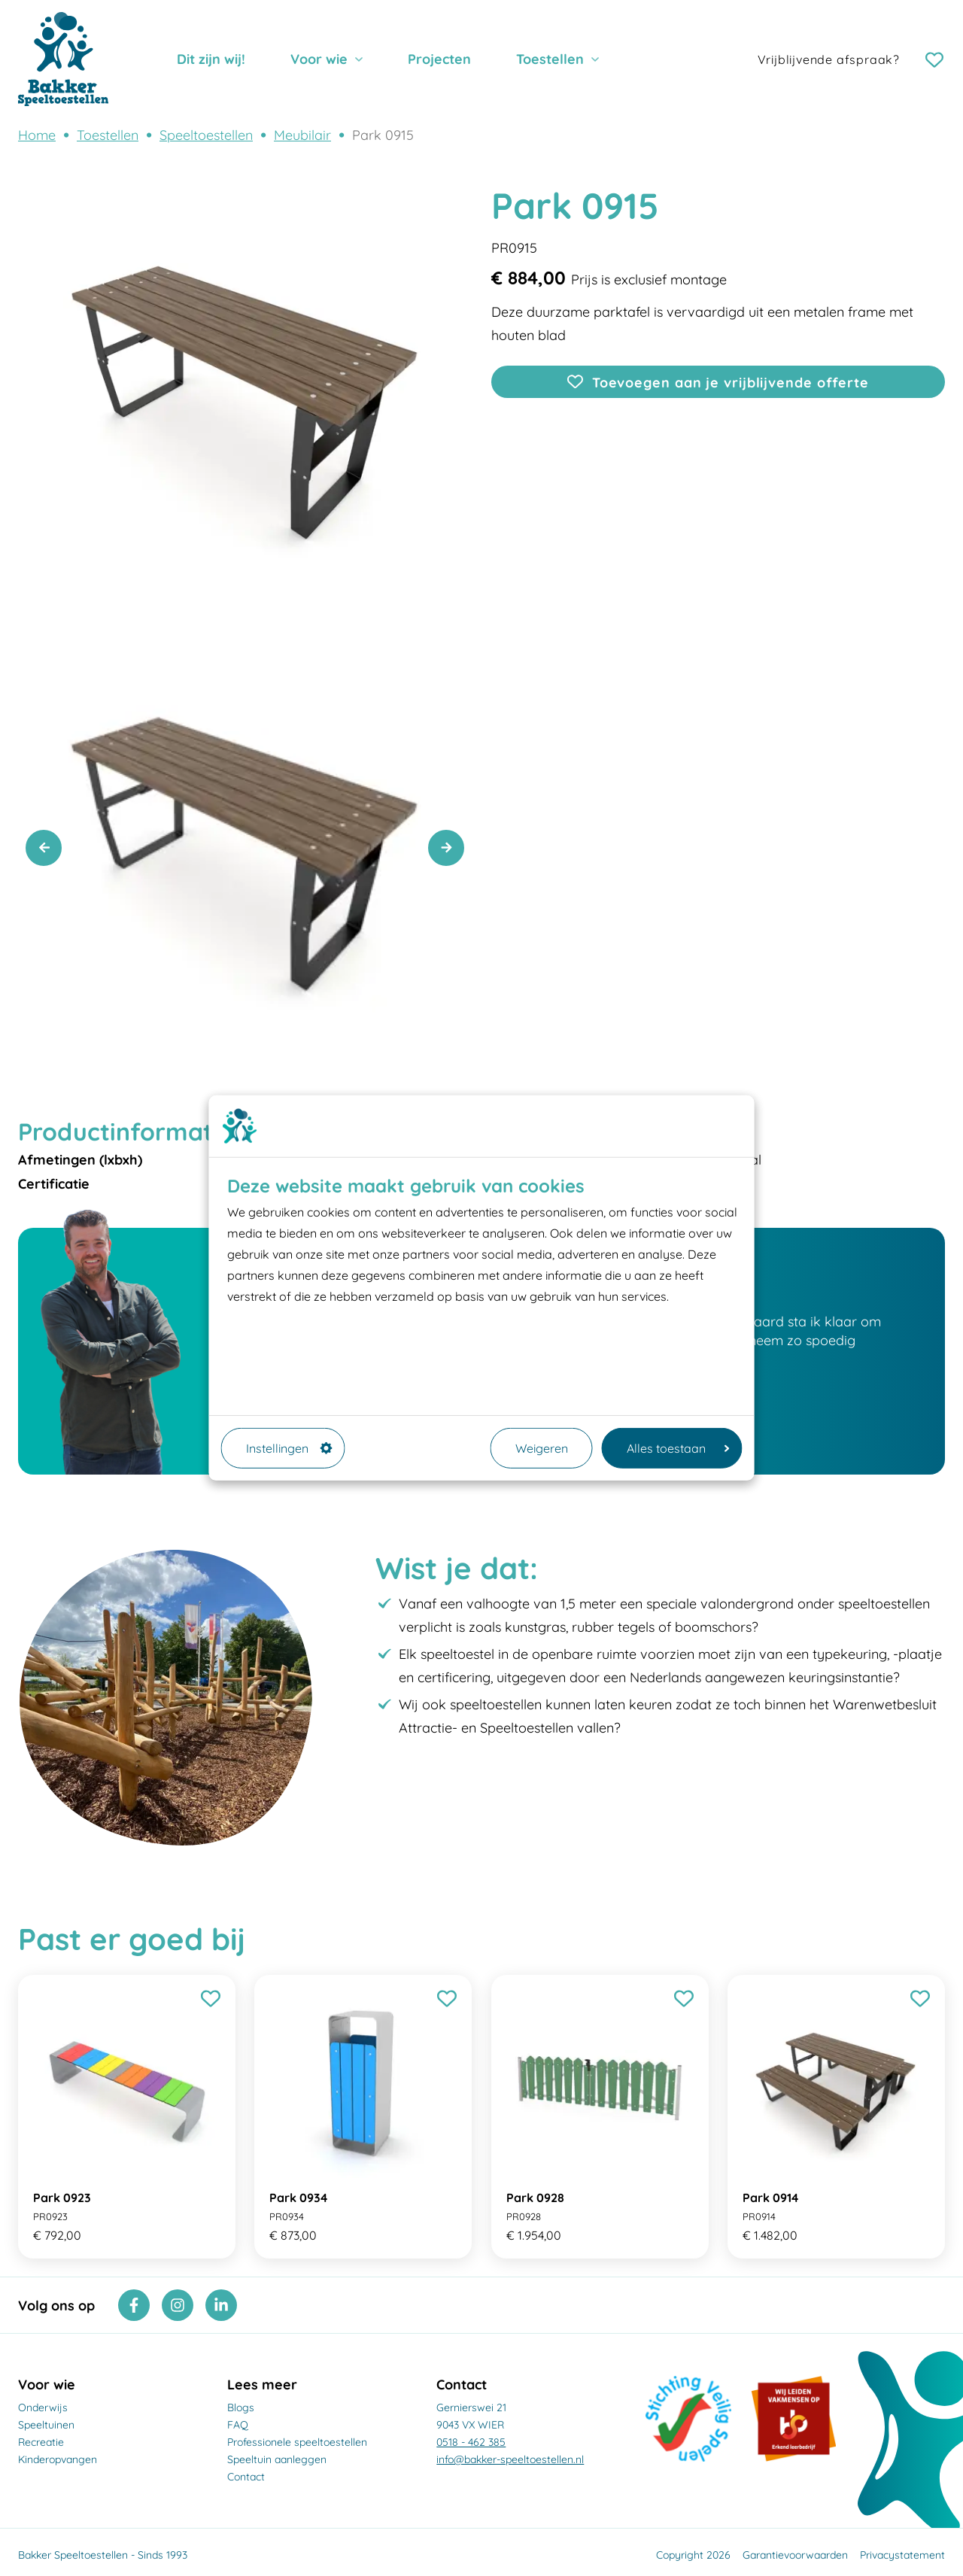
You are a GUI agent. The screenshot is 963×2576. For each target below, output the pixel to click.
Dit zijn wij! (211, 59)
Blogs (240, 2407)
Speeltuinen (46, 2425)
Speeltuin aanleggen (277, 2459)
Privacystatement (902, 2555)
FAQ (237, 2425)
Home (37, 135)
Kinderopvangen (57, 2459)
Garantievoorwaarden (795, 2555)
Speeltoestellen (206, 135)
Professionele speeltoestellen (297, 2442)
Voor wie (319, 59)
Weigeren (541, 1448)
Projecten (439, 59)
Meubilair (302, 135)
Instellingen (289, 1448)
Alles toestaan (678, 1448)
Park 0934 (298, 2197)
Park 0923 (62, 2197)
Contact (246, 2476)
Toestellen (550, 59)
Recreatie (41, 2442)
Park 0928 (535, 2197)
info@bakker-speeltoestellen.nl (510, 2459)
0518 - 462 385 (471, 2442)
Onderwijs (43, 2407)
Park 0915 (383, 135)
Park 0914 (770, 2197)
